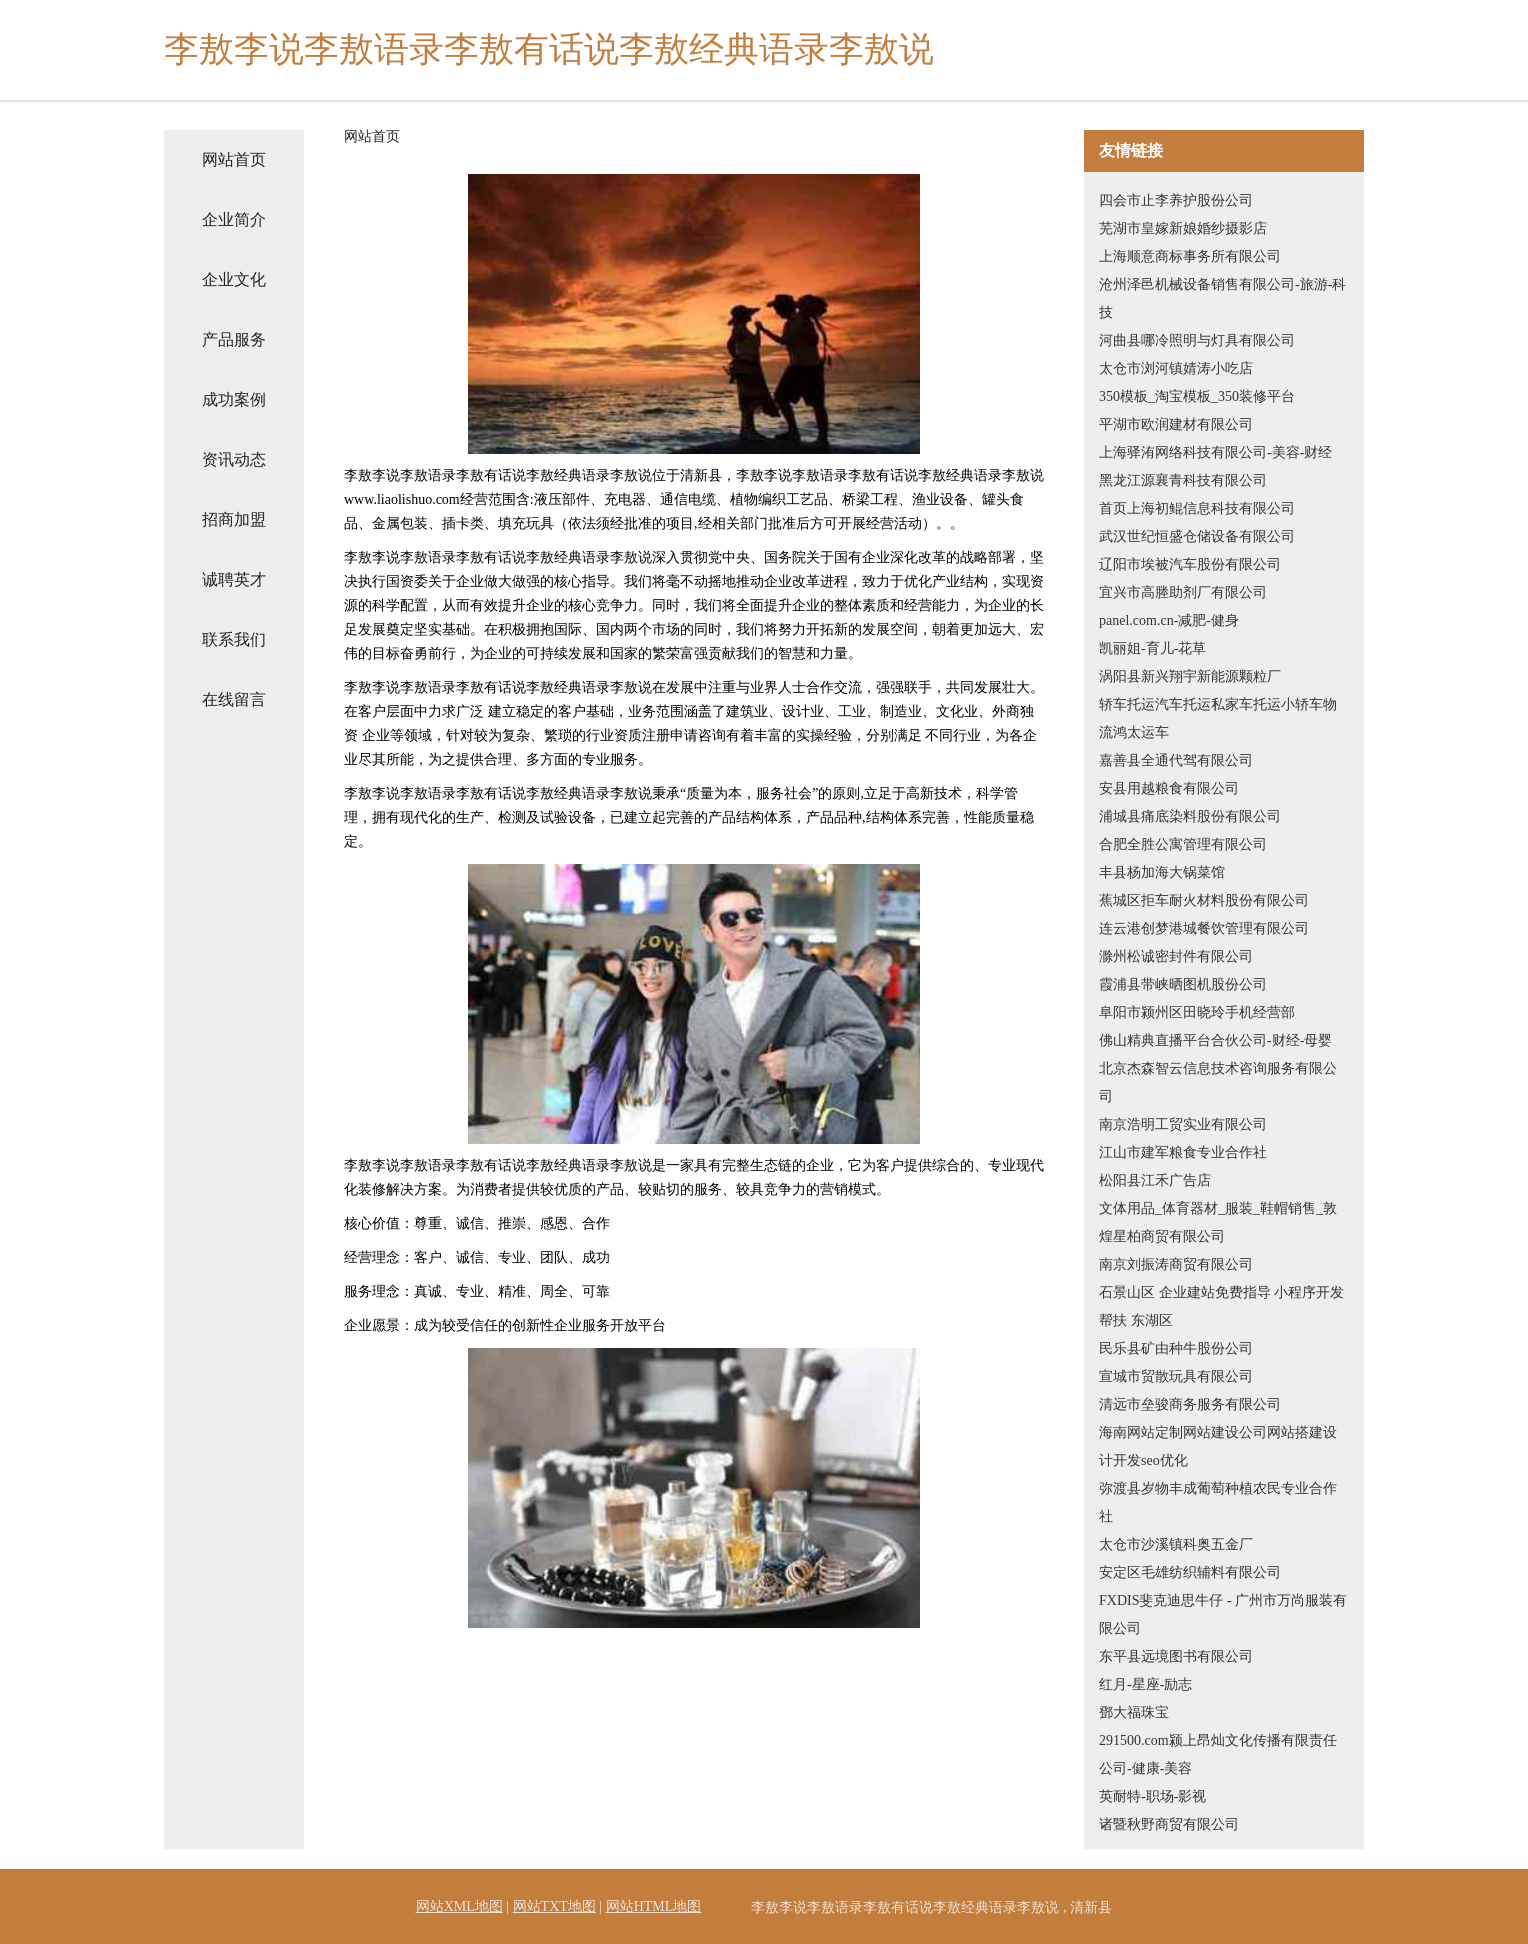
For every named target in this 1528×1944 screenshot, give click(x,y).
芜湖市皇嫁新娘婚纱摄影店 (1183, 228)
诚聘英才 (234, 579)
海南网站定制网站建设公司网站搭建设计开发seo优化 (1218, 1446)
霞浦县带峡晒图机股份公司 (1183, 984)
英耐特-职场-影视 (1152, 1796)
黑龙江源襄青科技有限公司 (1183, 480)
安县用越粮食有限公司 (1169, 788)
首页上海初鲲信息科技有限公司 (1197, 508)
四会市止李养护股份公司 (1176, 200)
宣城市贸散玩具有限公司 (1176, 1376)
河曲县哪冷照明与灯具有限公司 (1197, 340)
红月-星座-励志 (1145, 1684)
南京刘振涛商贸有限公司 (1176, 1264)
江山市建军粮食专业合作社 (1183, 1152)
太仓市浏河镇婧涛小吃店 (1176, 368)
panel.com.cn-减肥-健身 (1169, 620)
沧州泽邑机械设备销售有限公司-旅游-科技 (1222, 298)
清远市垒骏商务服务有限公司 (1190, 1404)
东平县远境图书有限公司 (1176, 1656)
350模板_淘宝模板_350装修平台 (1197, 396)
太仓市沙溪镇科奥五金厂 (1176, 1544)
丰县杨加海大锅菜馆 (1162, 872)
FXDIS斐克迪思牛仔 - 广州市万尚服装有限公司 (1223, 1614)
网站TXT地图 (554, 1906)
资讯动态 (234, 459)
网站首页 (234, 159)
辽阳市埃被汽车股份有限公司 (1190, 564)
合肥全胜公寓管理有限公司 (1183, 844)
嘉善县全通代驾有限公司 (1176, 760)
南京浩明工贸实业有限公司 (1183, 1124)
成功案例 (234, 399)
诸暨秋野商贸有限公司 (1169, 1824)
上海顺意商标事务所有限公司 (1190, 256)
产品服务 (234, 339)
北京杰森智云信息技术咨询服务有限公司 (1218, 1082)
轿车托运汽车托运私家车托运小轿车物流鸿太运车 (1218, 718)
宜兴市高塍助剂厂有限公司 (1183, 592)
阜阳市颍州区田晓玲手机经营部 (1197, 1012)
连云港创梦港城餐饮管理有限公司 (1204, 928)
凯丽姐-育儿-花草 (1152, 648)
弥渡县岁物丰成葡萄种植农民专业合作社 (1218, 1502)
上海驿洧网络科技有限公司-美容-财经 (1215, 452)
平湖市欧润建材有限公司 (1176, 424)
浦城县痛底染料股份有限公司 (1190, 816)
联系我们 (234, 639)
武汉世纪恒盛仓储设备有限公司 (1197, 536)
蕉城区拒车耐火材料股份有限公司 (1204, 900)
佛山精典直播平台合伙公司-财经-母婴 (1215, 1040)
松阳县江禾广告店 (1155, 1180)
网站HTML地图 (654, 1906)
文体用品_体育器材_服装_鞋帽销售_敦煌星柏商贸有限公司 (1218, 1222)
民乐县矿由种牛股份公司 (1176, 1348)
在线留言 (234, 699)
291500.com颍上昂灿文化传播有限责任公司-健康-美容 (1218, 1754)
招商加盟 (234, 519)
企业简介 (234, 219)
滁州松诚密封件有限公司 (1176, 956)
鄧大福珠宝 (1134, 1712)
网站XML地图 (459, 1906)
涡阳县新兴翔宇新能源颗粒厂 (1190, 676)
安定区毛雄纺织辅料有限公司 (1190, 1572)
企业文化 (234, 279)
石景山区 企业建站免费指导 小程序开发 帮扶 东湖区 (1221, 1306)
